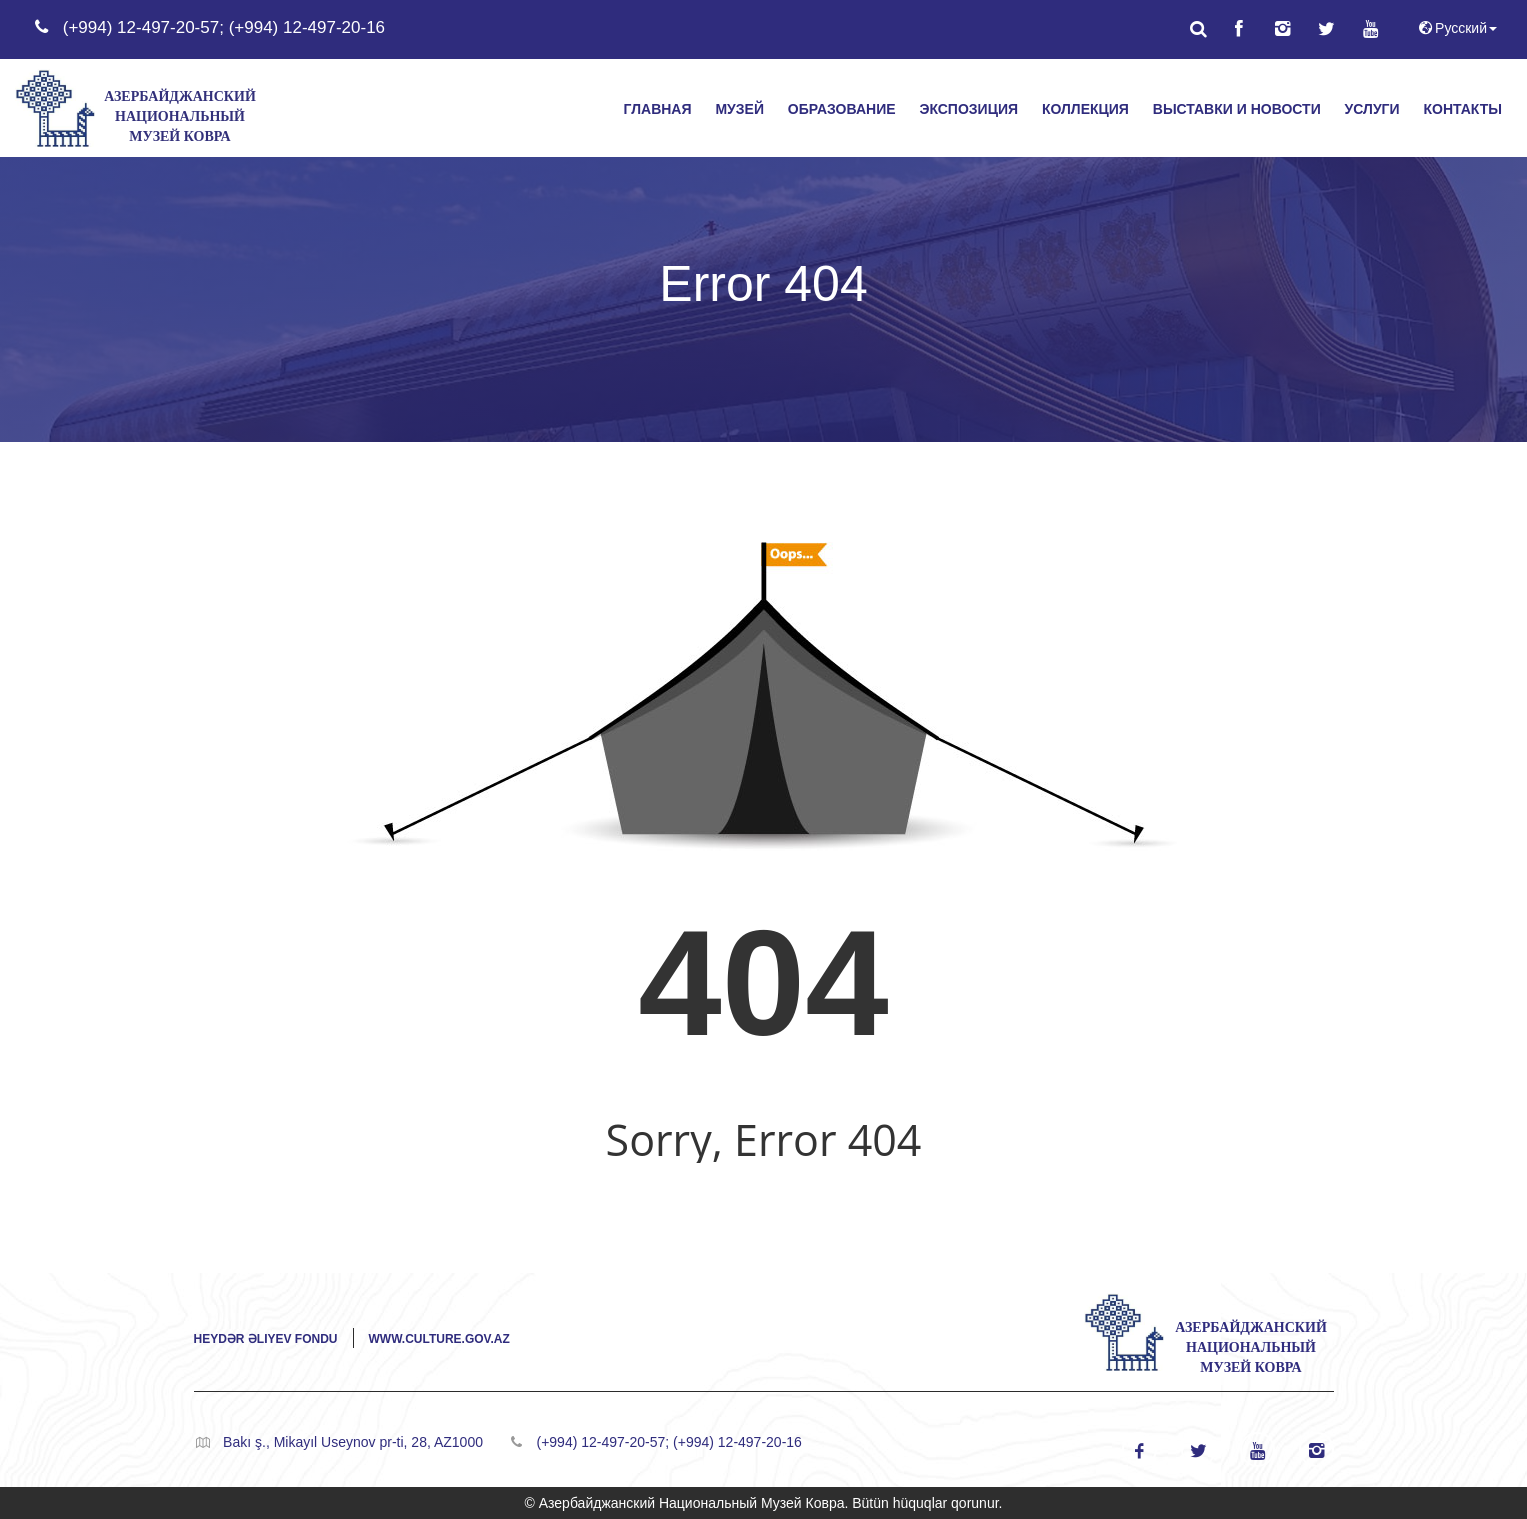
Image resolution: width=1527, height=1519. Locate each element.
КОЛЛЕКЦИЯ (1085, 109)
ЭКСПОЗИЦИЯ (968, 109)
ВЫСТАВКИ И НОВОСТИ (1237, 109)
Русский (1456, 28)
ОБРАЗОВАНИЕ (842, 109)
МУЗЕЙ (739, 109)
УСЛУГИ (1372, 109)
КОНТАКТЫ (1463, 109)
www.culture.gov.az (439, 1339)
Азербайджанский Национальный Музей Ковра (180, 116)
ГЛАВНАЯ (658, 109)
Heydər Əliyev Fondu (266, 1339)
